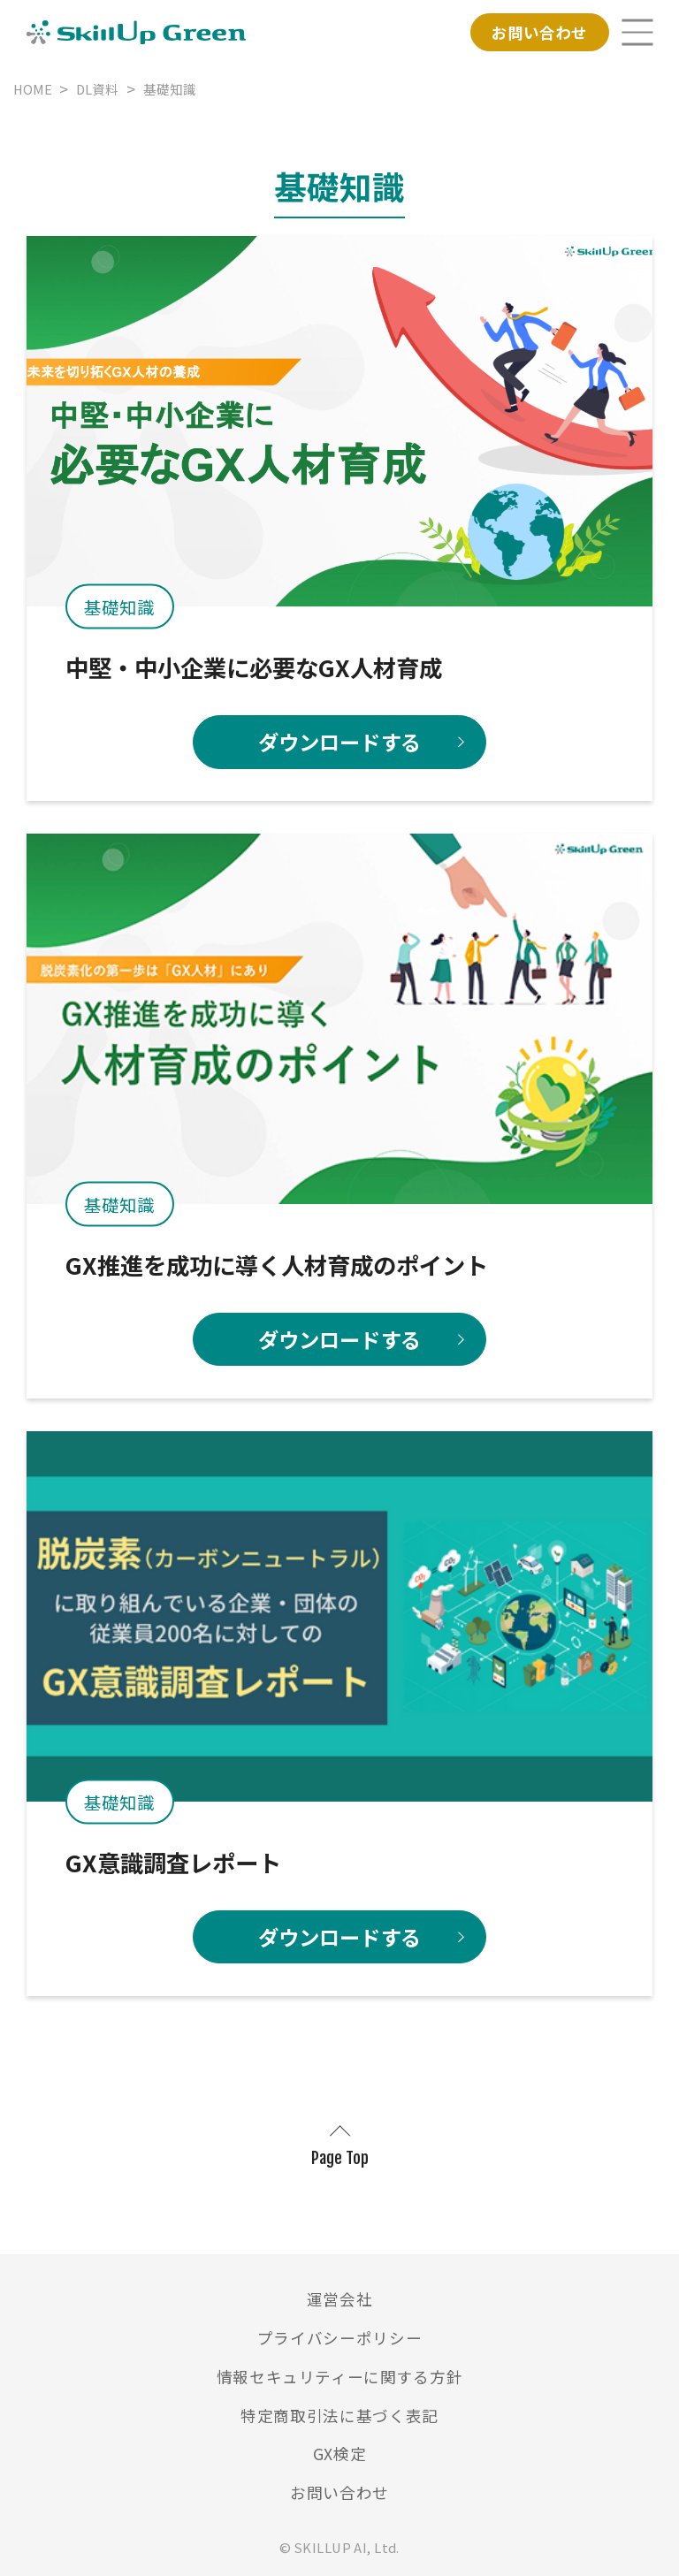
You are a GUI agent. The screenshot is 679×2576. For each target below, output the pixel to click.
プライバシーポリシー (340, 2338)
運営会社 (340, 2299)
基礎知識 (119, 607)
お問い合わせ (539, 32)
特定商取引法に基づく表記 (339, 2416)
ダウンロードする (339, 742)
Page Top (340, 2158)
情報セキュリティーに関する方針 (340, 2377)
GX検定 (340, 2454)
